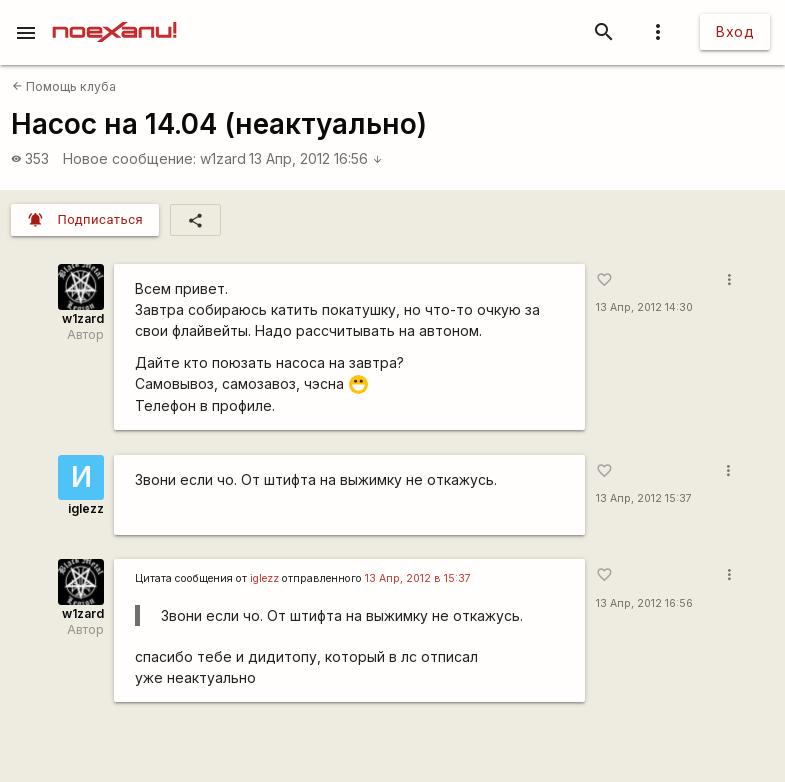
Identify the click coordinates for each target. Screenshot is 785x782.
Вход (735, 31)
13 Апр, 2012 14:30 (644, 307)
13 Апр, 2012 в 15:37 (418, 578)
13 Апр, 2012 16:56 (316, 158)
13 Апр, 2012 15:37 (644, 498)
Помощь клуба (64, 86)
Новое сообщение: (129, 158)
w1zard (223, 158)
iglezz (86, 508)
